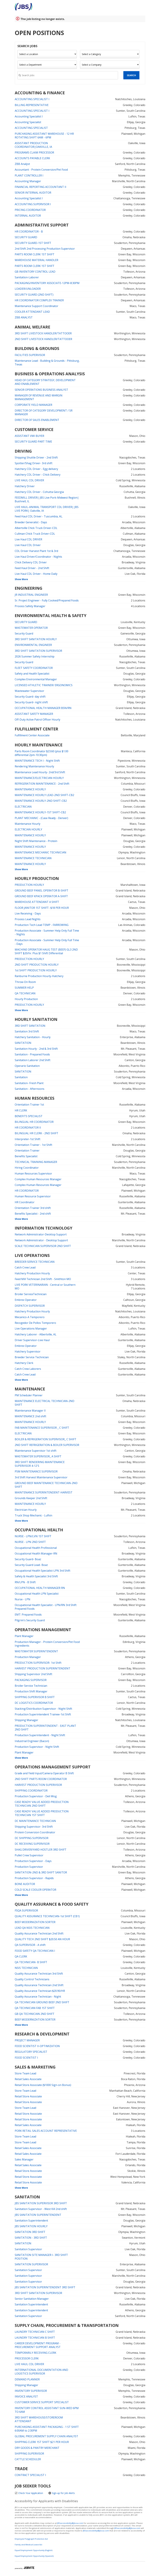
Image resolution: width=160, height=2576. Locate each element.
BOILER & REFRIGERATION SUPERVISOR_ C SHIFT (45, 1439)
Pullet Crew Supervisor (29, 1855)
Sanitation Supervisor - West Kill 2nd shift (41, 2209)
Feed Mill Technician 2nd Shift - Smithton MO (43, 1279)
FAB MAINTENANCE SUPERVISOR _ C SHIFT (42, 1428)
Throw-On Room (25, 982)
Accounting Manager (28, 181)
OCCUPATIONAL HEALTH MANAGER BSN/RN (43, 708)
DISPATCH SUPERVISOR (30, 1306)
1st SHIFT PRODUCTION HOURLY (36, 970)
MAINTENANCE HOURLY (30, 789)
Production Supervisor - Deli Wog (36, 1796)
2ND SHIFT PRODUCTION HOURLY (37, 964)
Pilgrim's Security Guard (30, 1620)
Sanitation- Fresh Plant (29, 1083)
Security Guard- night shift (31, 702)
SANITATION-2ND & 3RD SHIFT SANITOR (41, 1872)
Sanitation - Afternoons (29, 1089)
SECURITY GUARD (26, 237)
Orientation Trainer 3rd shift (33, 1208)
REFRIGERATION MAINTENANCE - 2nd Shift (42, 783)
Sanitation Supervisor (28, 2249)
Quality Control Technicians (32, 1979)
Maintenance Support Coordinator (36, 306)
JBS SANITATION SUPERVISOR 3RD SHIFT (41, 2203)
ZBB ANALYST (24, 317)
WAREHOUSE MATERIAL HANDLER (36, 260)
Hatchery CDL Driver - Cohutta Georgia (39, 492)
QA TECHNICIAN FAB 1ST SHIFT (35, 2008)
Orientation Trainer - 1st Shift (33, 1145)
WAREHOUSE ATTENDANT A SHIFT (37, 902)
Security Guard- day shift (30, 696)
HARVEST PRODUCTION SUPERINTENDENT (42, 1668)
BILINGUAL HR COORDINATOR (34, 1122)
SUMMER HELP (24, 987)
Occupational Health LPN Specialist (37, 1593)
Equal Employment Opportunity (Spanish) (34, 2556)
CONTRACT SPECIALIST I (30, 2475)
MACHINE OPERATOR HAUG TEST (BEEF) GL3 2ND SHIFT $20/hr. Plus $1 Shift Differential (46, 951)
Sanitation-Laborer (27, 277)
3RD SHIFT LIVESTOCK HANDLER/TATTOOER (43, 333)
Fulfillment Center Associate (32, 735)
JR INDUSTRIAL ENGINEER (31, 595)
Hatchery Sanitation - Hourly (33, 1037)
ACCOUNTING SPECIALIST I (32, 99)
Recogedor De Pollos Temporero (35, 1323)
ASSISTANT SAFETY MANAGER (34, 714)
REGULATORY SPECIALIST (31, 2052)
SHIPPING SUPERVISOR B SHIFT (35, 1697)
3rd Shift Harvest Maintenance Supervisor (41, 1477)
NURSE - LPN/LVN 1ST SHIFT (33, 1536)
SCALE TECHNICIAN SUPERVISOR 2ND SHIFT (43, 1246)
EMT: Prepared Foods (28, 1614)
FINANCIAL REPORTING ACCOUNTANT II (40, 187)
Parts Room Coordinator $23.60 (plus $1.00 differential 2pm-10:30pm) (41, 753)
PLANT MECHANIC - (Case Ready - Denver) (41, 818)
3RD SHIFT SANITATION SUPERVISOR (38, 651)
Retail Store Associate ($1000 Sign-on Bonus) (43, 2085)
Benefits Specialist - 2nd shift (33, 1213)
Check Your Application (29, 2493)
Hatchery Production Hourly (32, 1273)
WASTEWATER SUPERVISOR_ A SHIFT (38, 1456)
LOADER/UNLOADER (28, 289)
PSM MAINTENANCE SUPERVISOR (36, 1471)
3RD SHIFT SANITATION (30, 1026)
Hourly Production (26, 999)
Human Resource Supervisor (33, 1196)
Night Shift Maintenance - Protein (36, 841)
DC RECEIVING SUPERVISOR (32, 1844)
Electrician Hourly (26, 1510)
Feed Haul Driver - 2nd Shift (32, 568)
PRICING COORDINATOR (30, 210)
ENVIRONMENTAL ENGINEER (33, 645)
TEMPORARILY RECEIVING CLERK (35, 2353)
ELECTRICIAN (23, 806)
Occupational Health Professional (36, 1548)
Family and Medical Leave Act (28, 2544)
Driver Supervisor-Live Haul (32, 1340)
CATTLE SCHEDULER (28, 2459)
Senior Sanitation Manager (32, 2299)
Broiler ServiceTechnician (31, 1294)
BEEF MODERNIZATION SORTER (35, 1922)
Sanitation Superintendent (31, 2220)
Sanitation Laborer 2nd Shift (32, 1060)
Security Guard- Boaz (28, 1559)
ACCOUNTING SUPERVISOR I (33, 204)
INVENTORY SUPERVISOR (31, 2391)
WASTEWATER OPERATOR (31, 628)
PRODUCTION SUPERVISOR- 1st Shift (38, 1663)
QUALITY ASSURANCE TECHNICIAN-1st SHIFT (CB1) (47, 1916)
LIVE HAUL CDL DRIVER (29, 480)
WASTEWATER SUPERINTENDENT (36, 1651)
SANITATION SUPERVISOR (31, 2264)
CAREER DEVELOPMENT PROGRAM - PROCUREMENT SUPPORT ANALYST (38, 2345)
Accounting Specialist (28, 122)
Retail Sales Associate (28, 2079)
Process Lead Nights (28, 919)
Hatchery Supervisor (28, 1351)
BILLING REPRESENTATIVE (32, 105)
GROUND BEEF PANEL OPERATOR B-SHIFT (41, 890)
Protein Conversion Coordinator (35, 1832)
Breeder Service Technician (32, 1357)
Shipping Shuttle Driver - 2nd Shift (36, 457)
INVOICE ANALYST (26, 2396)
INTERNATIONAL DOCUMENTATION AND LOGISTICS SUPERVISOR (41, 2371)
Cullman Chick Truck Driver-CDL (35, 533)
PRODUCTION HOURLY (29, 885)
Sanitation (21, 1077)
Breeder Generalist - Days (31, 522)
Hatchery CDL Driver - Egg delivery (36, 469)
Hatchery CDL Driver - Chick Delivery (37, 474)
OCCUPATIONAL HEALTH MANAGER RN (40, 1588)
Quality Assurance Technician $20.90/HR (40, 1991)
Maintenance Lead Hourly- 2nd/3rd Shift (40, 772)
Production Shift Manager (31, 1691)
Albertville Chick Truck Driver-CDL (36, 528)
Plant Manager (24, 1636)
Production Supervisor (29, 1867)
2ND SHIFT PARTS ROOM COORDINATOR (41, 1779)
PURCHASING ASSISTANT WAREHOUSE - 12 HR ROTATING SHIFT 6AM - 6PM (44, 135)
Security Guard (24, 633)
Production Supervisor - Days (33, 1861)
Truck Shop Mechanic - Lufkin (33, 1515)
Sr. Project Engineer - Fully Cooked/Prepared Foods (47, 600)
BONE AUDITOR (25, 1884)
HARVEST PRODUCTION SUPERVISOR (38, 1785)
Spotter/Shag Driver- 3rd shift (33, 463)
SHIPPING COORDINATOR (31, 1790)
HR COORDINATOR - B (29, 231)
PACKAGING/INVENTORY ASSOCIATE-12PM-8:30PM (47, 283)
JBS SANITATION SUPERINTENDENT (38, 2215)
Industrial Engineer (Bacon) (32, 1741)
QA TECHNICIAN (25, 993)
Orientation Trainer (27, 1150)
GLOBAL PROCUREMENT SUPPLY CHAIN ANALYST (46, 2436)
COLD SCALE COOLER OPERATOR (35, 1890)
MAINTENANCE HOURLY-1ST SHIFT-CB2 (40, 812)
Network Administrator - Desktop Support (41, 1240)
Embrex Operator (26, 1300)
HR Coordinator (24, 1202)
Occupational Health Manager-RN (36, 1553)
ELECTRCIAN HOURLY (28, 829)
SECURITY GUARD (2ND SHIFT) (34, 294)
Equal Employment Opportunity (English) (33, 2550)
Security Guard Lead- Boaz (31, 1565)
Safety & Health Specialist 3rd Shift (36, 1576)
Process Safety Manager (30, 606)
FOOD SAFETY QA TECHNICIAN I (35, 1951)
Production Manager (28, 1657)
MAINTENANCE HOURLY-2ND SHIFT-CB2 (41, 801)
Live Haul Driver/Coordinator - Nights (38, 556)
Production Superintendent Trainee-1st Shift (43, 1714)
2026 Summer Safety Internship (34, 656)
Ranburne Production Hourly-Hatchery (39, 976)
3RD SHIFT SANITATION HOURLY (36, 639)
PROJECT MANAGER (27, 2040)
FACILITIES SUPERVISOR (30, 355)
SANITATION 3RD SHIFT (30, 2232)
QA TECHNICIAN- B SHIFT (31, 1962)
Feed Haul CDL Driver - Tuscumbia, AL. (39, 516)
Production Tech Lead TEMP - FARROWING (41, 925)
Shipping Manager (26, 1720)
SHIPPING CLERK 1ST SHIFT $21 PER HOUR (42, 2442)
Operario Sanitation (27, 1066)
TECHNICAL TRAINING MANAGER (36, 1162)
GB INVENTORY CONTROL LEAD (35, 271)
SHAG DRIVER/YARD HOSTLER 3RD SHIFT (40, 1849)
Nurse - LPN (22, 1599)
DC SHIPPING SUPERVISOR (31, 1838)
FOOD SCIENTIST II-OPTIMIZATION (37, 2046)
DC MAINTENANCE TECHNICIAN (35, 1821)
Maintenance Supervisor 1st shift (35, 1450)
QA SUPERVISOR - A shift (30, 1945)
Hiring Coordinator (27, 1167)
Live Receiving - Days (28, 913)
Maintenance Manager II (30, 1410)
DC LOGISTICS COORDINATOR (34, 1703)
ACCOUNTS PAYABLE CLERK (32, 158)
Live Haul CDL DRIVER (28, 539)
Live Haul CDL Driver (28, 545)
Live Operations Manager (31, 1328)
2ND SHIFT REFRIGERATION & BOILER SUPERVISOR (47, 1445)
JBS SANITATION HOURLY (31, 2226)
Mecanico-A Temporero (30, 1317)
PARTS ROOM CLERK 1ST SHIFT (34, 254)
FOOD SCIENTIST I (26, 2057)
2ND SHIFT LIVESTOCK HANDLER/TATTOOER (43, 339)
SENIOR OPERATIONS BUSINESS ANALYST (41, 390)
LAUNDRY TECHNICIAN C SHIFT (35, 2332)
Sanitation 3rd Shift (27, 1031)
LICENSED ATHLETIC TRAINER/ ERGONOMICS (43, 685)
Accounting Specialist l (29, 116)
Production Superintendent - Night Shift (40, 1735)
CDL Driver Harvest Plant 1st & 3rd (36, 551)
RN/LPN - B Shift (25, 1582)
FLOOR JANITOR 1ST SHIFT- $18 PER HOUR (42, 908)
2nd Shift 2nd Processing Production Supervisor (45, 248)
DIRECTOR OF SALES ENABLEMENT (37, 420)
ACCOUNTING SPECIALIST (31, 128)
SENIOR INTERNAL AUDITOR (33, 192)
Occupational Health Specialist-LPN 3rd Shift (42, 1570)
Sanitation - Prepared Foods (32, 1054)
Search (131, 75)
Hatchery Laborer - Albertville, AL (35, 1334)
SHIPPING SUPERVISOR (29, 2453)
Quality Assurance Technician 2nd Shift (39, 1933)
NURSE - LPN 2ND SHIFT (30, 1542)
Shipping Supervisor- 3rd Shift (34, 1826)
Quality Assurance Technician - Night (38, 1996)
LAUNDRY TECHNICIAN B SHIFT (35, 2337)
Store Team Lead (25, 2073)
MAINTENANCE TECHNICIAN (33, 858)
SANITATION (23, 1043)
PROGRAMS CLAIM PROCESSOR (34, 152)
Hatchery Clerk (24, 1363)
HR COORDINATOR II (28, 1127)
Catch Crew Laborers (28, 1369)
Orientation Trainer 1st (29, 1104)
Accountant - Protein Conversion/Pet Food (41, 169)
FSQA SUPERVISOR (26, 1910)
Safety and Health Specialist (32, 673)
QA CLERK (21, 1956)
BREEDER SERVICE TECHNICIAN (35, 1262)
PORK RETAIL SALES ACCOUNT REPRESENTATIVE (46, 2131)
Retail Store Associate (28, 2096)
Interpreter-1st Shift (27, 1139)
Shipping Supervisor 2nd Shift (33, 1674)
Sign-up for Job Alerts (61, 2493)
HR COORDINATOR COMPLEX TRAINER (39, 300)
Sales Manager (24, 2159)
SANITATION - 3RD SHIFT (31, 2237)
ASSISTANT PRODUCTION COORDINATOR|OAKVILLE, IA (33, 145)
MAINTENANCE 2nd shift (30, 1416)
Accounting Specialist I (29, 198)
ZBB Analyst (22, 164)
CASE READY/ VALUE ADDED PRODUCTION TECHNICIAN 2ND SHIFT (42, 1803)
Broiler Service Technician (31, 1686)
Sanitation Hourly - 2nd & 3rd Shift (36, 1049)
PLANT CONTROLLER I (29, 175)
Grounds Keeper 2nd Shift (31, 1498)
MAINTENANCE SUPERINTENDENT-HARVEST (43, 1492)
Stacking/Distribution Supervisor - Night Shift (43, 1709)
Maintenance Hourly (27, 824)
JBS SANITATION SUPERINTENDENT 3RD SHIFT (45, 2287)
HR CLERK (21, 1110)
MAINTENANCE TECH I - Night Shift (37, 760)
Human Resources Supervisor (33, 1173)
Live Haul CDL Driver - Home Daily (36, 574)
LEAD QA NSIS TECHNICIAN (32, 1928)
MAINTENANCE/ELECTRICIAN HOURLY (39, 778)
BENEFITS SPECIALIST (29, 1116)
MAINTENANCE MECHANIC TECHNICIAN (40, 852)
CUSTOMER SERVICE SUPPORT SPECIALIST (42, 2402)
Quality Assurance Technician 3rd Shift (39, 1973)
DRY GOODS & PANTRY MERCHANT (37, 2448)
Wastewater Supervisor (29, 691)
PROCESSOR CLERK (27, 2358)
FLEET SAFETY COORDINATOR (34, 668)
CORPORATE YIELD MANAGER (33, 405)
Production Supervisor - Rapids (34, 1878)
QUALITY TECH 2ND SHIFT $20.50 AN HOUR (42, 1939)
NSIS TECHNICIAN (26, 1968)
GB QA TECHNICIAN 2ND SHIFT (34, 2014)
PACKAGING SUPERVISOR (31, 1680)
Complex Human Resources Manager (38, 1179)
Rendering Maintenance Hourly (34, 766)
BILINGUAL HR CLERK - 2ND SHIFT (36, 1133)
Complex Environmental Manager (36, 679)
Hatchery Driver (25, 486)
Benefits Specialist (26, 1156)
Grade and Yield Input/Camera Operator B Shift (44, 1773)
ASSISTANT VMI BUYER (29, 436)
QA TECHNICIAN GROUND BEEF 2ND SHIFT (42, 2002)
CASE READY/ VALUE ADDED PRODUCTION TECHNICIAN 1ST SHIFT (42, 1813)
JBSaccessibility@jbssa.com (70, 2523)
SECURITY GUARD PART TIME (33, 441)
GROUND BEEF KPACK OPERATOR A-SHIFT (41, 896)
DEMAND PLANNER (27, 2379)
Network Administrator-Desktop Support (41, 1234)
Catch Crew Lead (25, 1267)
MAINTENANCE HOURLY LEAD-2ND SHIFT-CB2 (44, 795)
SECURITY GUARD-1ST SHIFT (33, 243)
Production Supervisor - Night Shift (37, 1747)
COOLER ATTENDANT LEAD (32, 312)
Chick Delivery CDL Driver (31, 562)
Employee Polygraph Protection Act (31, 2539)
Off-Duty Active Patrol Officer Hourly (37, 719)
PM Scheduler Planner (29, 1395)
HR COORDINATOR (27, 1190)
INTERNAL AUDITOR (28, 215)
